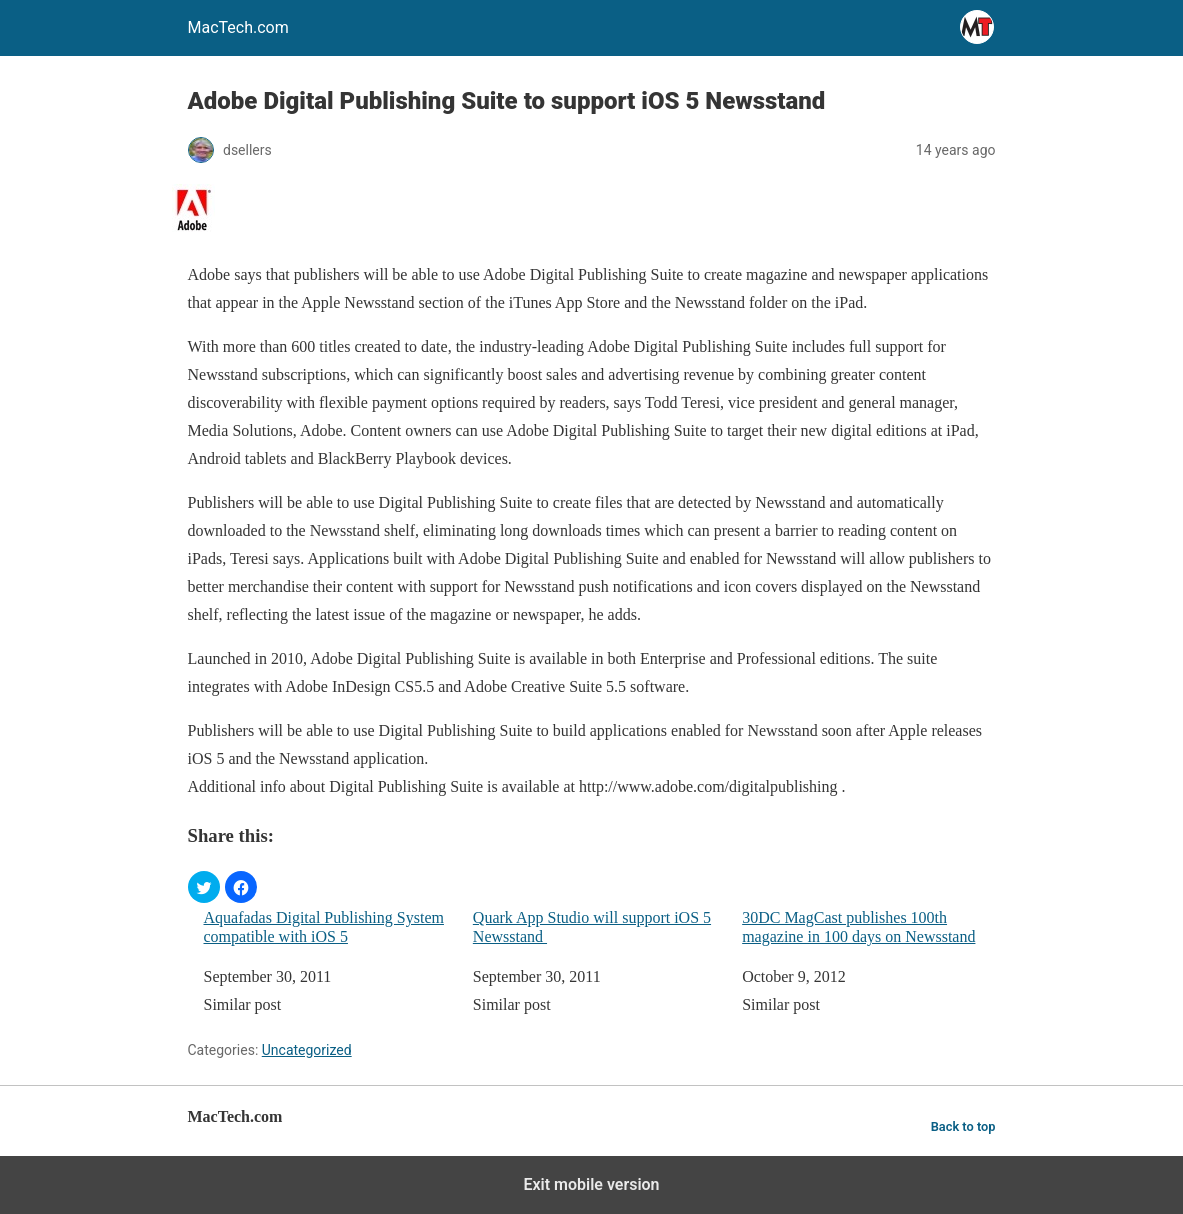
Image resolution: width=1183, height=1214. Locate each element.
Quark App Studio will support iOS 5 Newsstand (592, 927)
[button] (204, 887)
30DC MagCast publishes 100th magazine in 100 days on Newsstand (858, 927)
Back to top (963, 1126)
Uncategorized (307, 1050)
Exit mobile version (591, 1184)
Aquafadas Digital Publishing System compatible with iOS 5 (324, 927)
